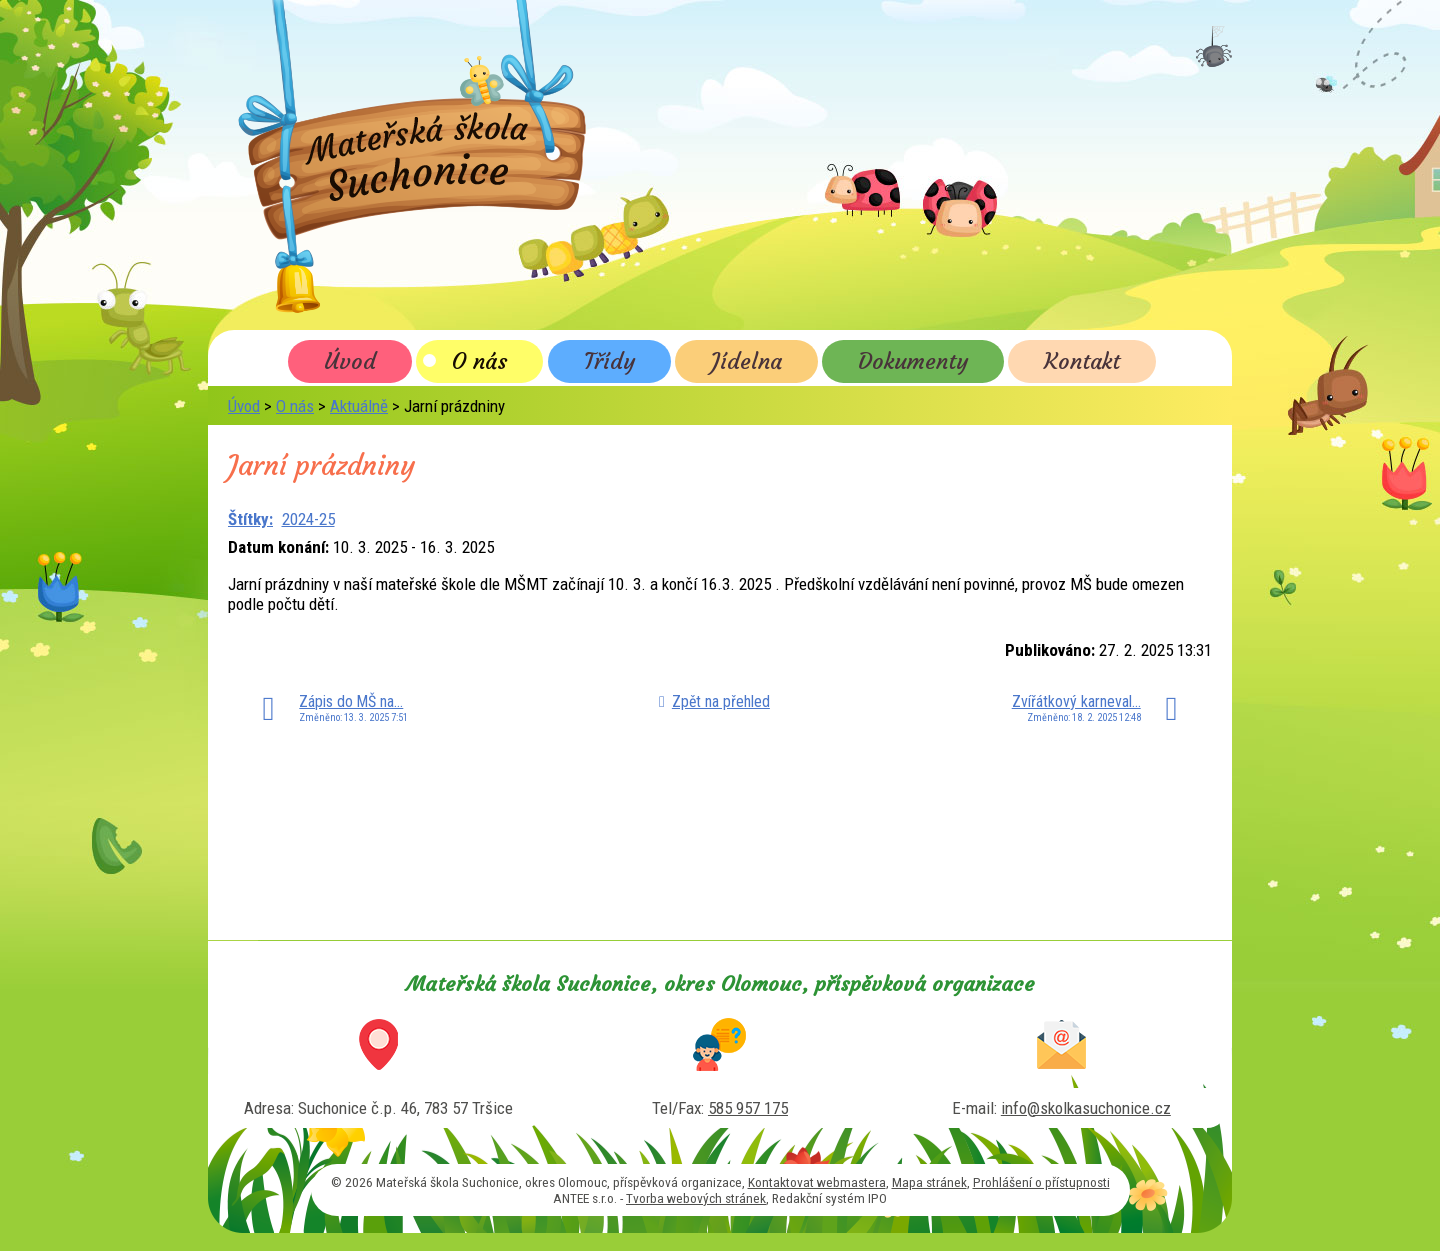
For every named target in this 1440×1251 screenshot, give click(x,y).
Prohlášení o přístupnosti (1041, 1182)
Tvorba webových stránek (696, 1198)
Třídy (609, 361)
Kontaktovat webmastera (817, 1182)
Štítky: (250, 519)
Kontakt (1082, 361)
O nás (479, 361)
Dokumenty (913, 361)
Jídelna (746, 361)
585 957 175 (748, 1108)
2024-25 (308, 519)
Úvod (350, 361)
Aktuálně (359, 406)
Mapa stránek (929, 1182)
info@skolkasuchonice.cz (1086, 1108)
